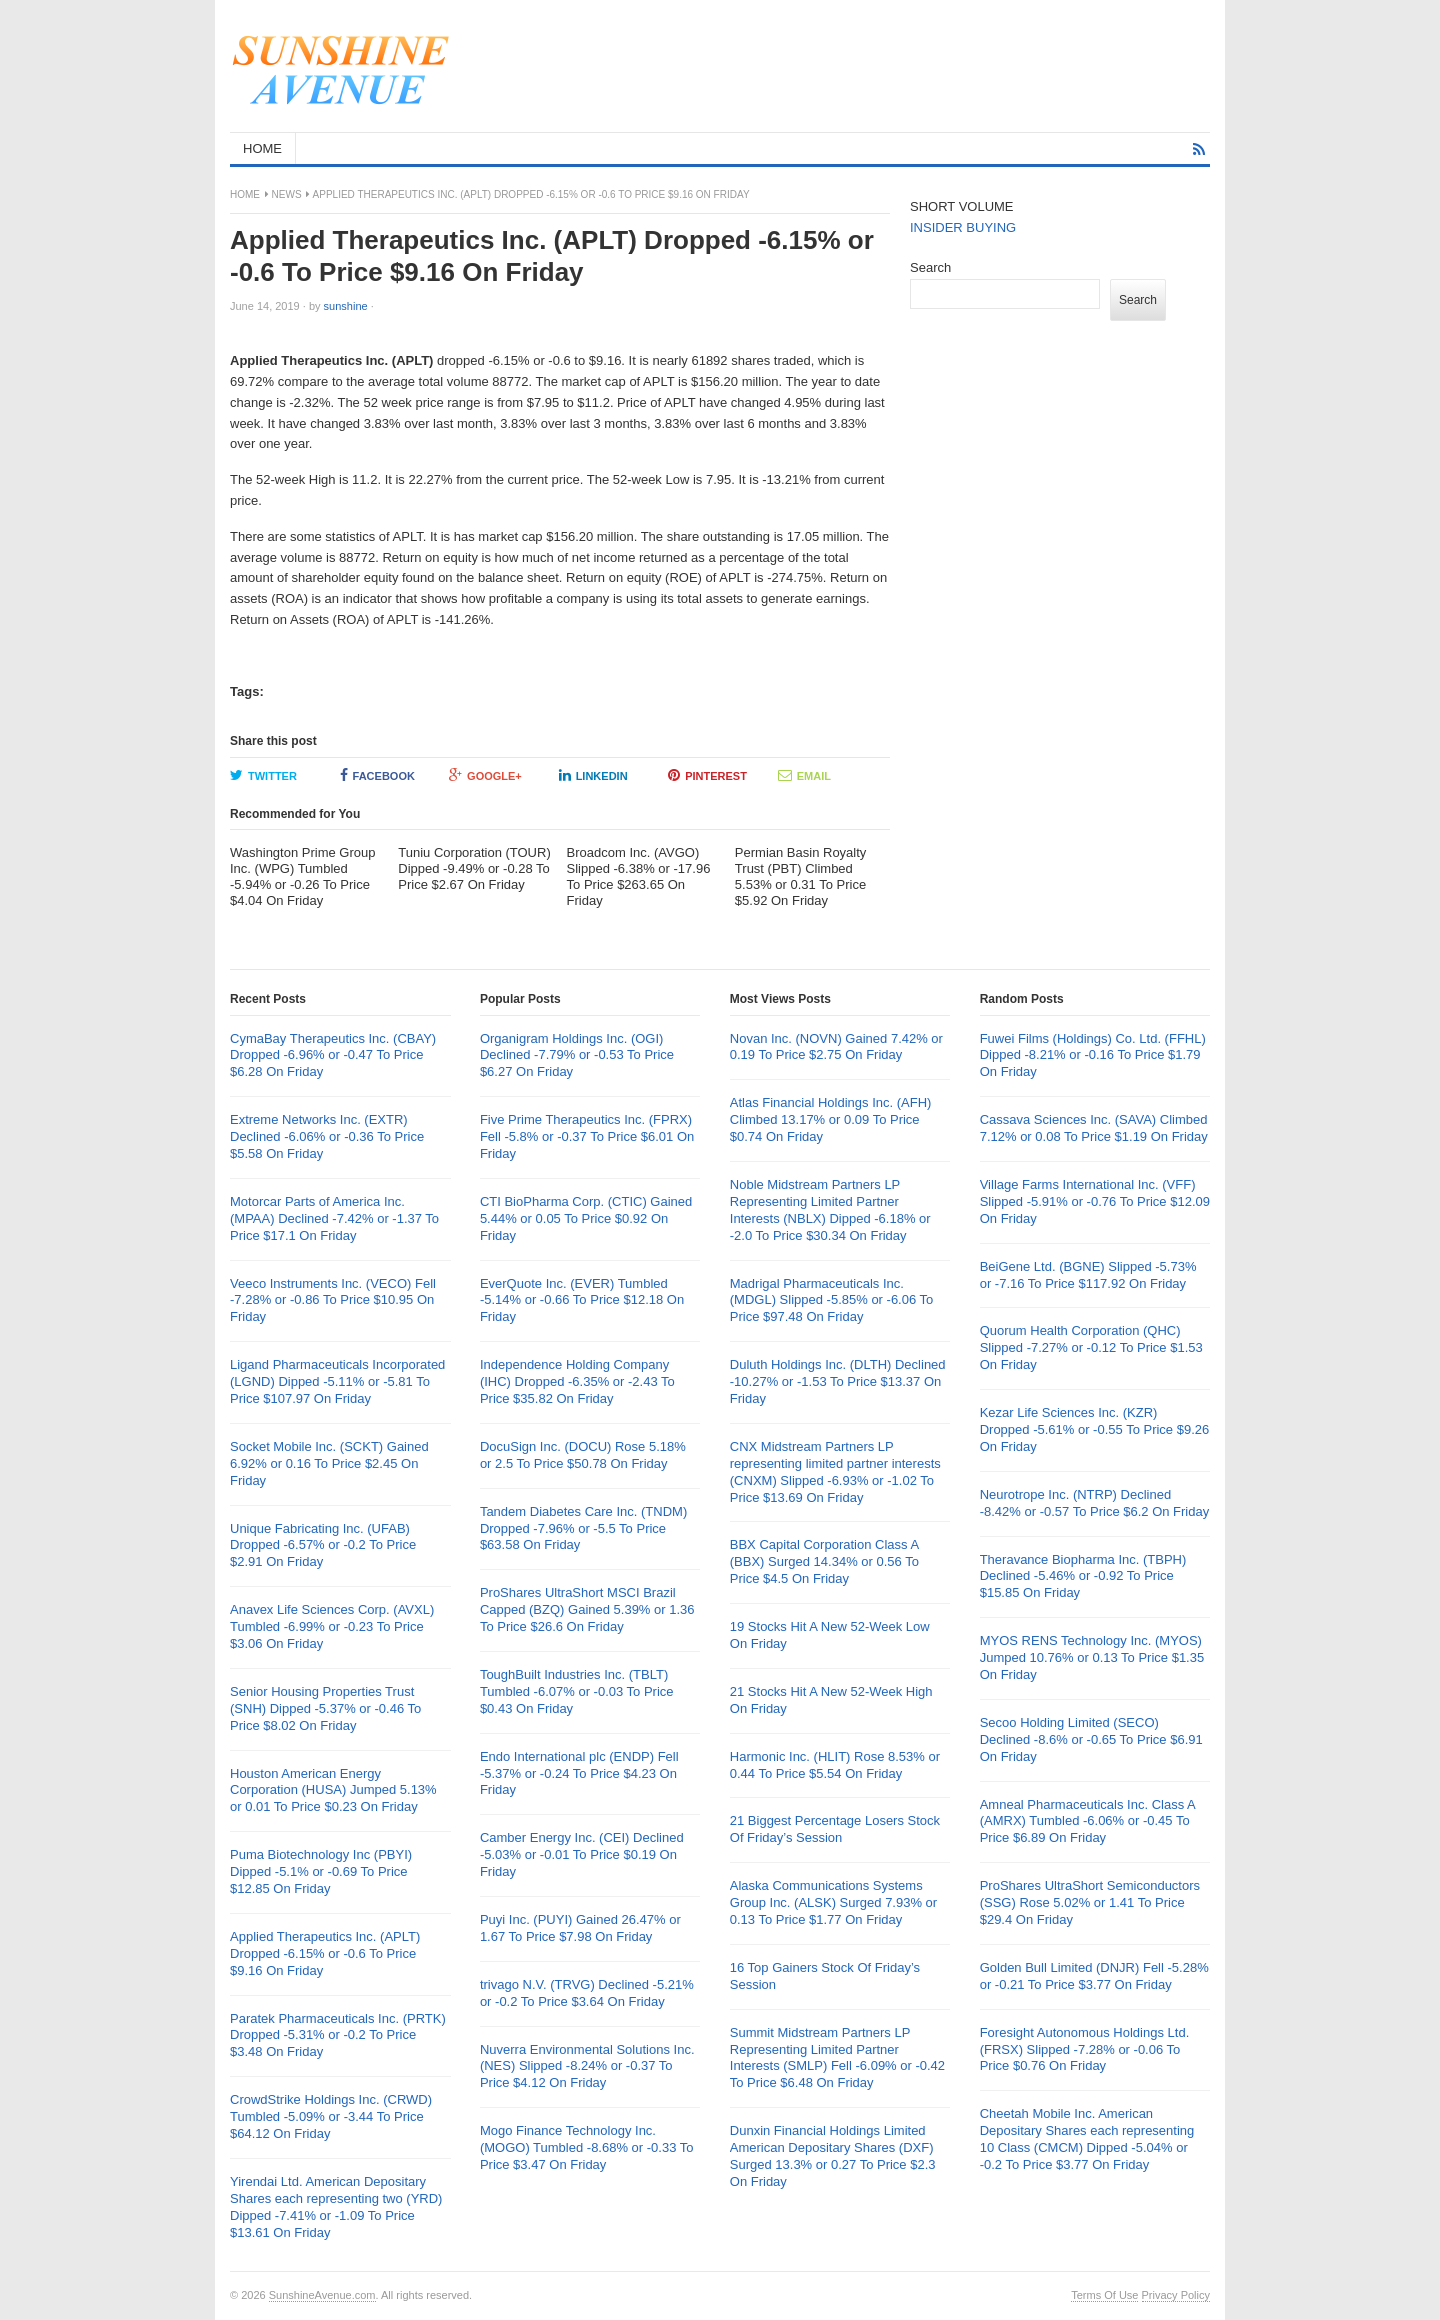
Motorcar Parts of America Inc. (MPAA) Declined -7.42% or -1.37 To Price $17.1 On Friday (334, 1218)
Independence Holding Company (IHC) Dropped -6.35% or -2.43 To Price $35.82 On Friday (577, 1381)
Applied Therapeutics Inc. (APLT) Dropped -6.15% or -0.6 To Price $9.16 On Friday (325, 1953)
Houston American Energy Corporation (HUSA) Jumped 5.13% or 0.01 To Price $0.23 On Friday (333, 1790)
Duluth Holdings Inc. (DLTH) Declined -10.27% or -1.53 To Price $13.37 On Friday (838, 1381)
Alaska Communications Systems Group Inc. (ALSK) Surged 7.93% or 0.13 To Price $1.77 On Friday (833, 1902)
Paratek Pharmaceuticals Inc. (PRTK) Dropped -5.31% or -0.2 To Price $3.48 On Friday (338, 2035)
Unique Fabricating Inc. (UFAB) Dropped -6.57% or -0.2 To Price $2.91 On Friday (323, 1545)
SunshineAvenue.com (322, 2295)
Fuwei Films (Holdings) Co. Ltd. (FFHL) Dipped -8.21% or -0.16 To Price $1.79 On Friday (1093, 1055)
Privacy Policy (1176, 2295)
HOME (262, 148)
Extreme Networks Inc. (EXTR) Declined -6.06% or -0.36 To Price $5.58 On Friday (327, 1136)
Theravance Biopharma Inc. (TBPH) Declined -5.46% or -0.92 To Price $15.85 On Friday (1083, 1576)
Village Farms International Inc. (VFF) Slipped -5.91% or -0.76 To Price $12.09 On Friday (1095, 1201)
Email (804, 775)
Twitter (263, 775)
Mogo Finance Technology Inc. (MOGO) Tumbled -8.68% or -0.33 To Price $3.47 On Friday (587, 2147)
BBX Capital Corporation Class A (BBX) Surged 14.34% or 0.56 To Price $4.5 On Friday (824, 1561)
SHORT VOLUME (962, 206)
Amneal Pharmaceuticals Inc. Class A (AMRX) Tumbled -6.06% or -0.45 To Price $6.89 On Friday (1087, 1821)
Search (930, 267)
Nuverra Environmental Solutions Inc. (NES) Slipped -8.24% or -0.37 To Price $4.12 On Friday (587, 2066)
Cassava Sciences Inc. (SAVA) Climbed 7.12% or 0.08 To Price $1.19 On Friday (1094, 1128)
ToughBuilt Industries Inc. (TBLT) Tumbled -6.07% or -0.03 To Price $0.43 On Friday (577, 1691)
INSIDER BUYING (963, 227)
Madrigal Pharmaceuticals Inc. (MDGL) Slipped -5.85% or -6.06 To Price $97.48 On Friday (832, 1300)
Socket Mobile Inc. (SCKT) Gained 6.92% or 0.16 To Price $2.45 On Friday (329, 1463)
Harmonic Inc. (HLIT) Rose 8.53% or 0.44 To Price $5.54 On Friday (835, 1765)
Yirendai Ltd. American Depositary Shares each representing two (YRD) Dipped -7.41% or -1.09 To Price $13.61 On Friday (336, 2207)
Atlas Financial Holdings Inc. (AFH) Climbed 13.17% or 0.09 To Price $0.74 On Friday (831, 1119)
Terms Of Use (1104, 2295)
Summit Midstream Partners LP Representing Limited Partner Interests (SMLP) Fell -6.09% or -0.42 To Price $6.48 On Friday (837, 2058)
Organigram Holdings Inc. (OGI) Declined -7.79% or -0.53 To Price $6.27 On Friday (577, 1055)
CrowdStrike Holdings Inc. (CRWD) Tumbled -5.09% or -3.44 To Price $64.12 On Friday (331, 2116)
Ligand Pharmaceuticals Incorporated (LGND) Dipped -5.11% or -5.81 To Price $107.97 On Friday (337, 1381)
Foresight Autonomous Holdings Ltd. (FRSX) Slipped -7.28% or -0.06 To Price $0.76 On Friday (1085, 2049)
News (287, 194)
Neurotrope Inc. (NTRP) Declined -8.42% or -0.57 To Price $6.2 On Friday (1095, 1503)
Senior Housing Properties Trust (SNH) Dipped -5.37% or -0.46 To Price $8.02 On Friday (325, 1708)
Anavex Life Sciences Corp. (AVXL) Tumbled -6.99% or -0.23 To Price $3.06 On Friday (332, 1626)
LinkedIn (593, 775)
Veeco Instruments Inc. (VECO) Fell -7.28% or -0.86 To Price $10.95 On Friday (333, 1300)
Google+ (485, 775)
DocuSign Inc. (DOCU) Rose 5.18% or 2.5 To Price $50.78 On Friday (583, 1455)
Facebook (377, 775)
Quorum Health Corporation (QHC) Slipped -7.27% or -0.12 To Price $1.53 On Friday (1091, 1347)
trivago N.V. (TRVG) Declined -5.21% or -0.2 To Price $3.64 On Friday (587, 1993)
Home (245, 194)
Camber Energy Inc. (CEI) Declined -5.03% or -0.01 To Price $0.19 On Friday (582, 1854)
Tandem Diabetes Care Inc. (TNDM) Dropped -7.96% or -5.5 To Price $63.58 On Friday (583, 1528)
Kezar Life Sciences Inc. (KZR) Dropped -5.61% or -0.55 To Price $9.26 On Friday (1095, 1429)
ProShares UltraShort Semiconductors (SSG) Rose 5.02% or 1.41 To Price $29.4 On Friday (1090, 1902)
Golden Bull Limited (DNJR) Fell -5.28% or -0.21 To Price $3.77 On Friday (1094, 1976)
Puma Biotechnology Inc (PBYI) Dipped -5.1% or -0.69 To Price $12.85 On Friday (321, 1871)
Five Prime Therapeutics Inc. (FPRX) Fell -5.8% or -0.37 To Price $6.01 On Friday (587, 1136)
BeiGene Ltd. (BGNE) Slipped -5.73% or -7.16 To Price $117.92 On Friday (1088, 1275)
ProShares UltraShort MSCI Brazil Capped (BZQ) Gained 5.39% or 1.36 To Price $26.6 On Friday (587, 1609)
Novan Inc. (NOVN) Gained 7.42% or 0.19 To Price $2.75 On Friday (836, 1047)
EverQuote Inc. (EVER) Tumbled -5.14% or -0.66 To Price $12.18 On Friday (582, 1300)
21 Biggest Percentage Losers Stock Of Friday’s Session (835, 1829)
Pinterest (707, 775)
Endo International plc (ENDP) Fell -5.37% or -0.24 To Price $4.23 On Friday (579, 1773)
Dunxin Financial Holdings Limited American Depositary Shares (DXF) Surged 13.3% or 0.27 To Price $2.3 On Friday (833, 2156)
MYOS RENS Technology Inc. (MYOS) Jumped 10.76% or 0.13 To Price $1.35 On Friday (1092, 1657)
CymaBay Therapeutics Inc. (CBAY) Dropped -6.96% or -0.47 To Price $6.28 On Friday (333, 1055)
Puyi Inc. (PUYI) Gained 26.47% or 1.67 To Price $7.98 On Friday (580, 1928)
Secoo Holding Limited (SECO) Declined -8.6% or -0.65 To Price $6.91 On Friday (1091, 1739)
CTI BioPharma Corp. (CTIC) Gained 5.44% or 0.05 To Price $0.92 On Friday (586, 1218)
